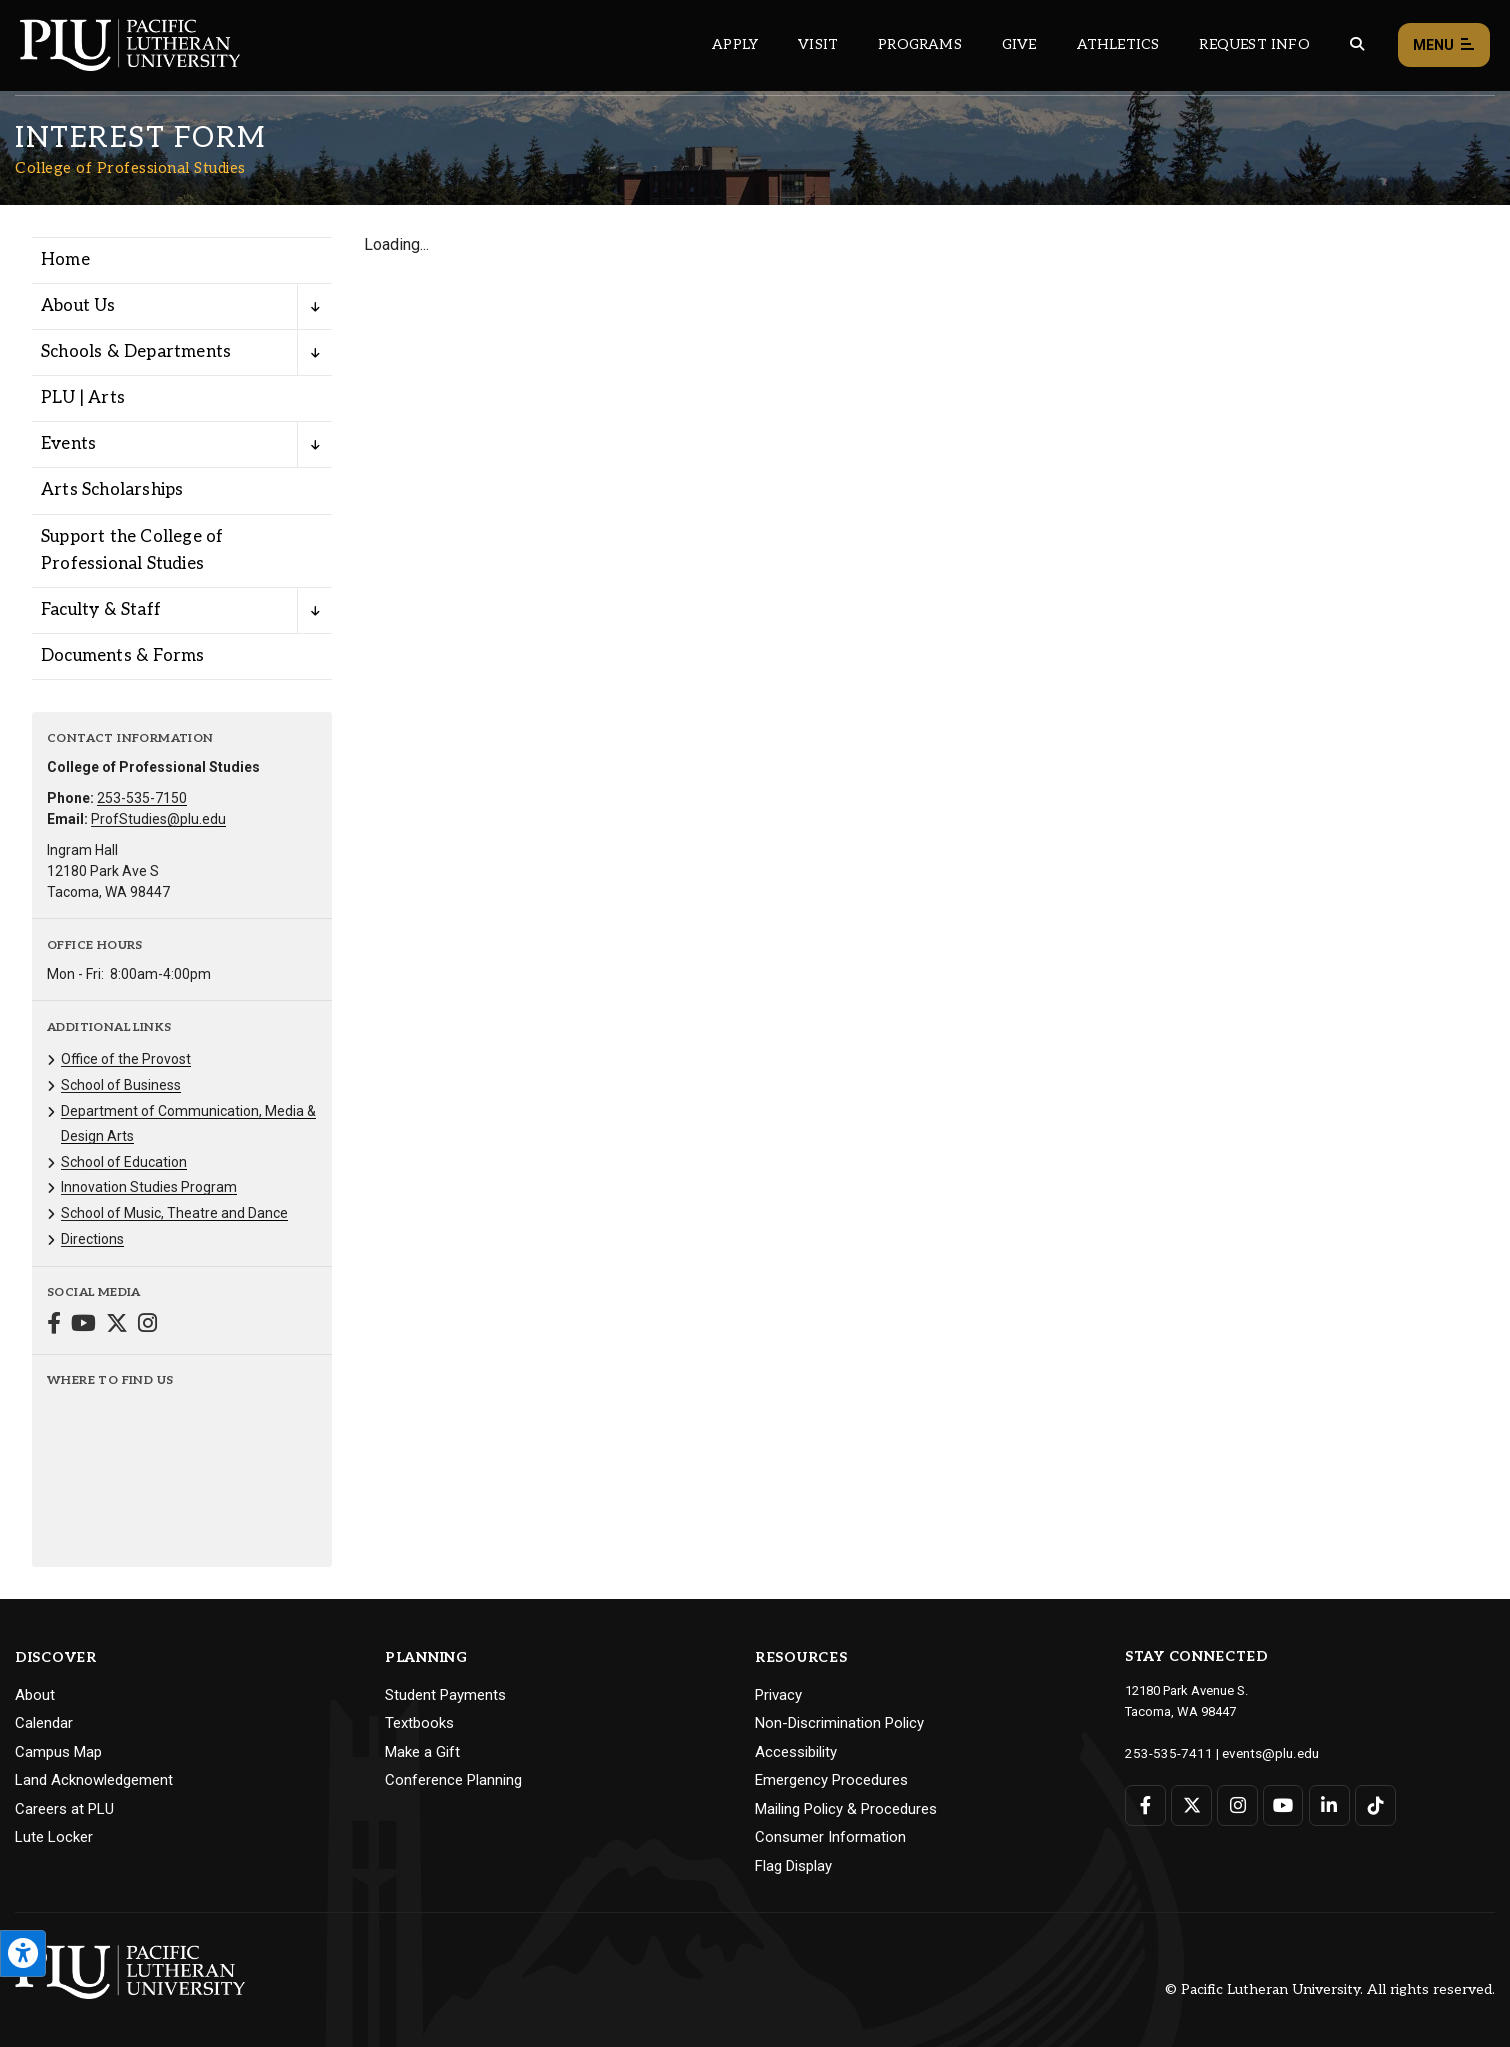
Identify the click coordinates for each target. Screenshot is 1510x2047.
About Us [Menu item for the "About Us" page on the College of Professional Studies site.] (78, 306)
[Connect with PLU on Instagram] (1236, 1804)
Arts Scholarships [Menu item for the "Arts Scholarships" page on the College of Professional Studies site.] (112, 490)
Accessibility (796, 1752)
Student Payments (445, 1695)
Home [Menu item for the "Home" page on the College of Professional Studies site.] (65, 260)
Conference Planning (453, 1780)
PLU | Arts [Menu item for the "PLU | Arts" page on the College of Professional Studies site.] (83, 398)
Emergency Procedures (831, 1780)
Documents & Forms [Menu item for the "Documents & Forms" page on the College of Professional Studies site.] (122, 656)
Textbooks (419, 1723)
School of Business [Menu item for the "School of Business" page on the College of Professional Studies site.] (121, 1085)
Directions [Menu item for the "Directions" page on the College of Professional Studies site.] (92, 1239)
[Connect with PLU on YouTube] (1282, 1804)
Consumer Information (830, 1837)
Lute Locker (54, 1837)
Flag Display (793, 1866)
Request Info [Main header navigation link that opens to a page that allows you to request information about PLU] (1254, 44)
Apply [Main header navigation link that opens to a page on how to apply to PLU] (735, 44)
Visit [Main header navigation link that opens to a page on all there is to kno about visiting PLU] (818, 44)
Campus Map (58, 1752)
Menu (1444, 45)
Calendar (44, 1723)
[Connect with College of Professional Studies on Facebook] (54, 1325)
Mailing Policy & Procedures (846, 1809)
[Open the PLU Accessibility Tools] (23, 1953)
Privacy (778, 1695)
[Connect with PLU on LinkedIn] (1327, 1804)
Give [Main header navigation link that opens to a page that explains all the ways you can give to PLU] (1019, 44)
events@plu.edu (1258, 1752)
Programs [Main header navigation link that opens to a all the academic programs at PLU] (920, 44)
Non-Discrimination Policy (839, 1723)
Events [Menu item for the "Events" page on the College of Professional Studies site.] (68, 444)
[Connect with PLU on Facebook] (1145, 1804)
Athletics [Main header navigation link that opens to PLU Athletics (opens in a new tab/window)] (1118, 44)
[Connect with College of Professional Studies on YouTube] (83, 1325)
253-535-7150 (142, 798)
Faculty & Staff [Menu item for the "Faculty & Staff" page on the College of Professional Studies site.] (101, 610)
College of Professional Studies (130, 168)
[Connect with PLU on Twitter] (1191, 1804)
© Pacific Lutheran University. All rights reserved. (1330, 1989)
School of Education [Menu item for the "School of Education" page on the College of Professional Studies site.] (124, 1162)
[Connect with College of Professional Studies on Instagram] (147, 1325)
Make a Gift (422, 1752)
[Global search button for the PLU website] (1357, 44)
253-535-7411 (1164, 1752)
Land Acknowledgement (94, 1780)
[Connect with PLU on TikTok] (1373, 1804)
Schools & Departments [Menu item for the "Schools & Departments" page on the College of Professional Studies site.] (136, 352)
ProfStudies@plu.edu (158, 819)
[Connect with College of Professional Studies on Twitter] (117, 1325)
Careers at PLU (64, 1809)
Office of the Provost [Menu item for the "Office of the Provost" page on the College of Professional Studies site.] (126, 1059)
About (35, 1695)
